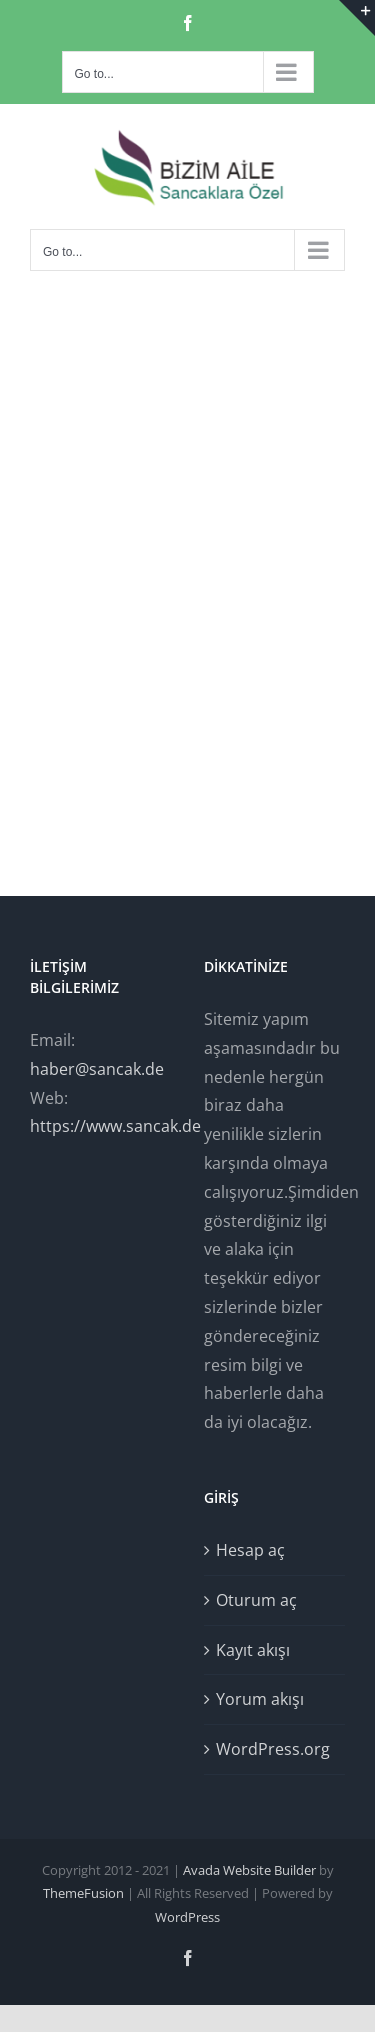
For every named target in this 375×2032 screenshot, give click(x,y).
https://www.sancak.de (115, 1126)
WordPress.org (273, 1749)
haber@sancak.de (97, 1069)
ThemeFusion (83, 1893)
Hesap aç (250, 1550)
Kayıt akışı (253, 1650)
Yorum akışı (260, 1699)
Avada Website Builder (249, 1870)
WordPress (187, 1917)
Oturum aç (256, 1600)
